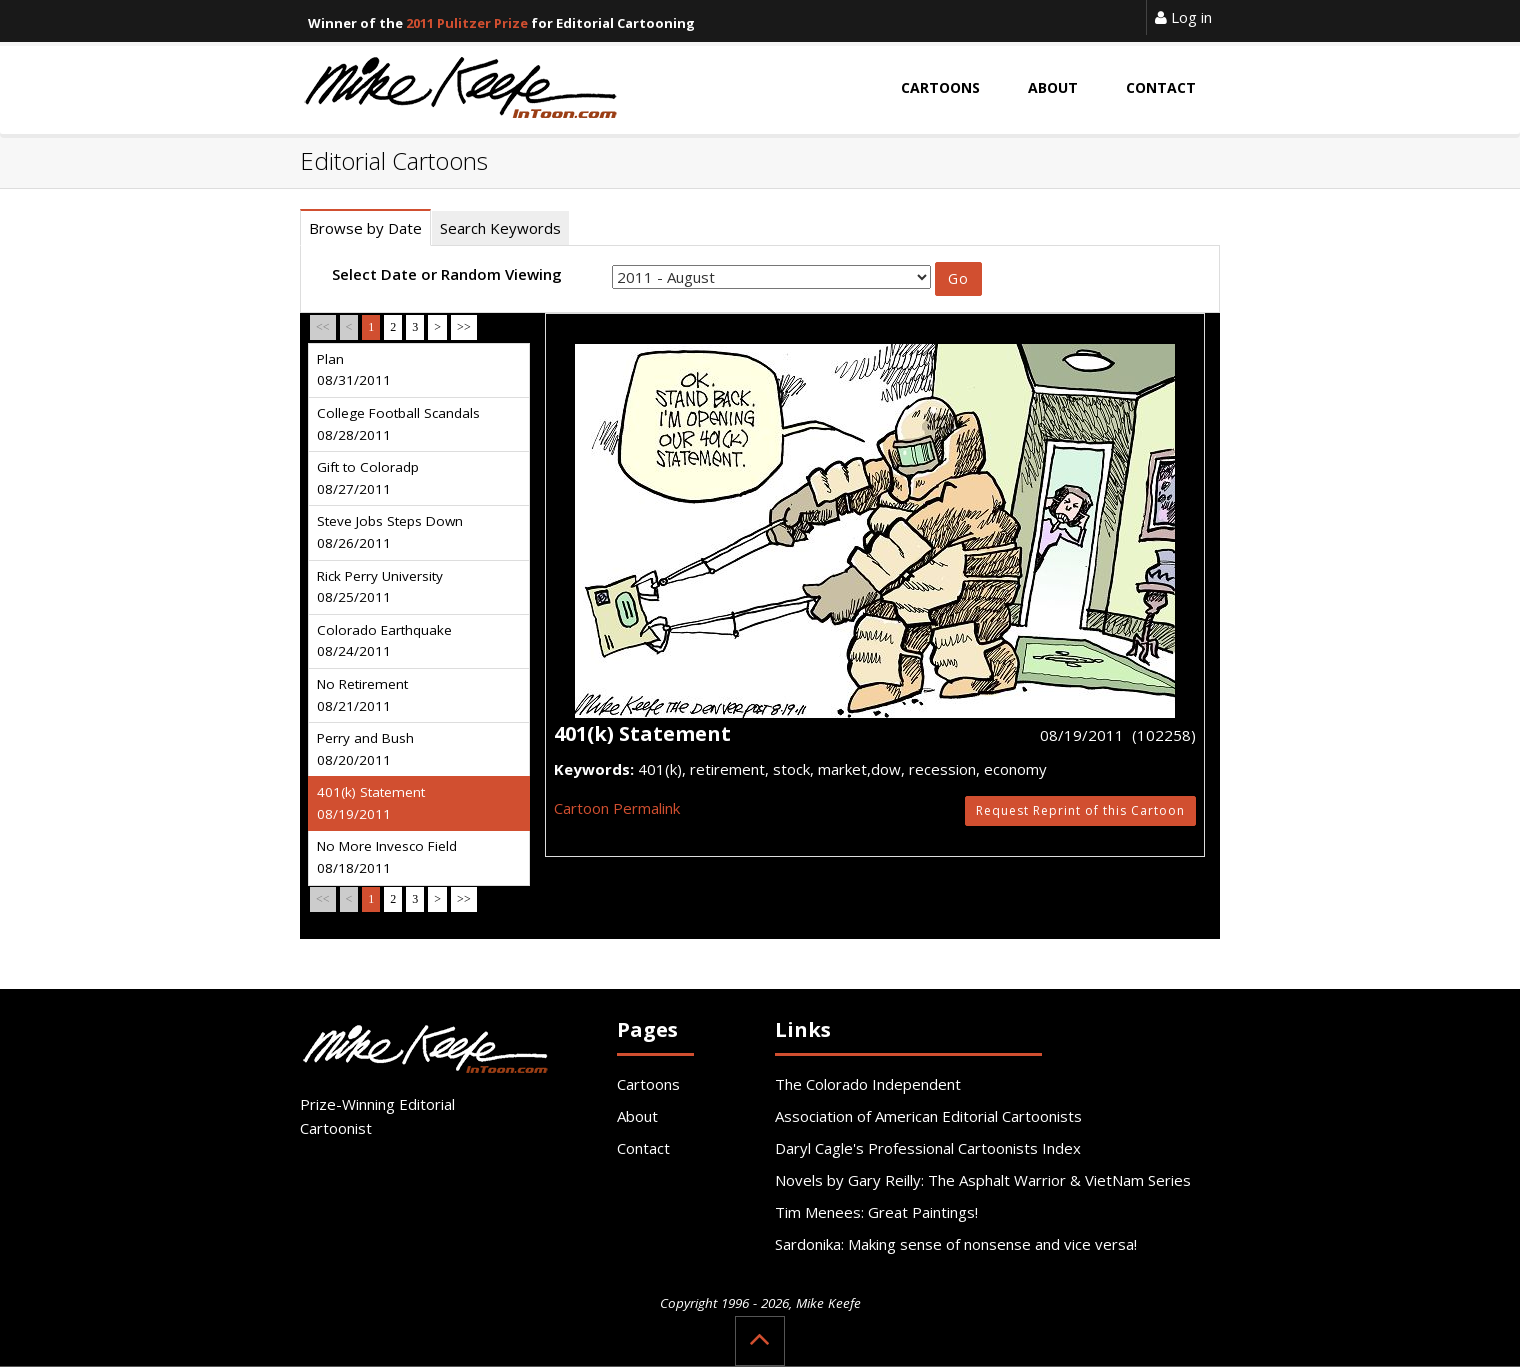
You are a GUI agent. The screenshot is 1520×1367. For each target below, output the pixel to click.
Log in (1183, 17)
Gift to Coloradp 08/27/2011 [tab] (368, 478)
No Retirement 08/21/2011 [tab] (362, 695)
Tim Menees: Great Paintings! (876, 1212)
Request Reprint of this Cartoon (1080, 810)
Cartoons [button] (940, 87)
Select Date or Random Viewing (447, 274)
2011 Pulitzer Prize (467, 23)
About (637, 1116)
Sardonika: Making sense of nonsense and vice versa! (956, 1244)
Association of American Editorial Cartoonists (928, 1116)
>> (464, 327)
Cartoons (648, 1084)
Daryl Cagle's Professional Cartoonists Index (928, 1148)
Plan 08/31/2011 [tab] (354, 370)
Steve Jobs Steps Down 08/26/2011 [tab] (390, 532)
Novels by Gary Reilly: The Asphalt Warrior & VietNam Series (983, 1180)
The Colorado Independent (868, 1084)
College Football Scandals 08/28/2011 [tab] (398, 424)
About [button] (1053, 87)
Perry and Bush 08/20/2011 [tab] (365, 749)
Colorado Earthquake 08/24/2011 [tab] (384, 641)
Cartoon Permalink (617, 808)
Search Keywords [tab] (500, 228)
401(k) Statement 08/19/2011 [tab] (371, 803)
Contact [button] (1161, 87)
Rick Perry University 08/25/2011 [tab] (380, 587)
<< (323, 327)
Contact (643, 1148)
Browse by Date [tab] (365, 228)
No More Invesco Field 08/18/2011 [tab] (387, 857)
